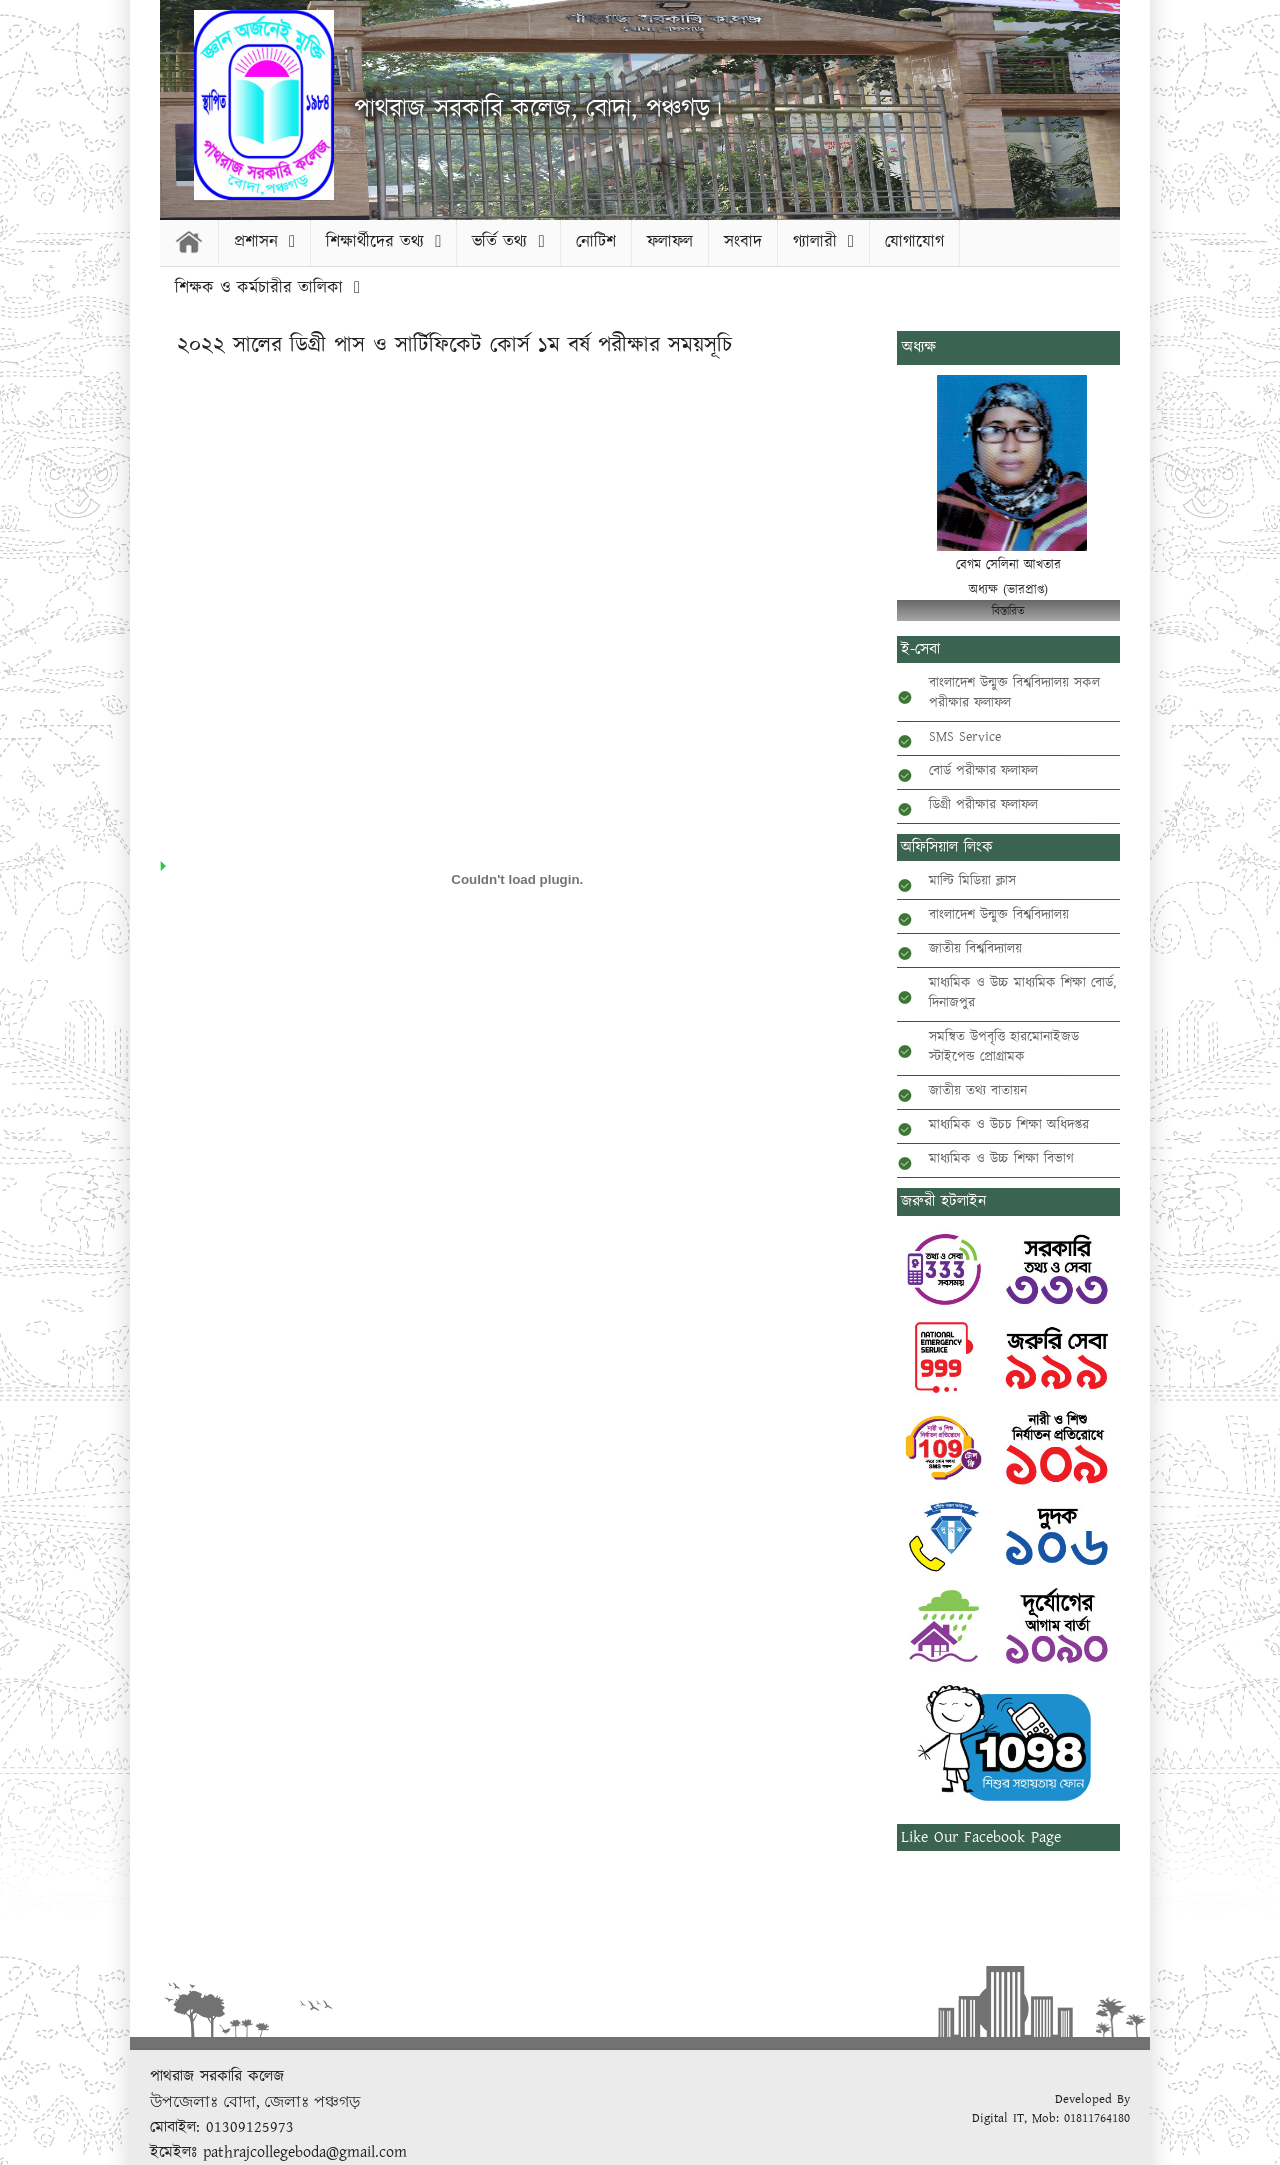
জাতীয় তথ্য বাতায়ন (978, 1091)
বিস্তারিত (1008, 611)
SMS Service (965, 737)
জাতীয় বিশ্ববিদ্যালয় (975, 949)
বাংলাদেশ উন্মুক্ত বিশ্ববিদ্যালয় (999, 915)
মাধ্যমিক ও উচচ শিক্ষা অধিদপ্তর (1009, 1125)
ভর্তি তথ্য (508, 242)
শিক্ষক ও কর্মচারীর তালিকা (267, 288)
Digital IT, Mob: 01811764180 (1051, 2118)
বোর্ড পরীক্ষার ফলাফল (983, 771)
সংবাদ (743, 242)
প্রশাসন (264, 242)
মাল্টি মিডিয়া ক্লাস (972, 881)
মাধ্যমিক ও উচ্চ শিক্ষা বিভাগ (1001, 1159)
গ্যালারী (823, 242)
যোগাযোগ (914, 242)
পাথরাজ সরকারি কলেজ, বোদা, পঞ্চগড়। (538, 109)
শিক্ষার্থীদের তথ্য (383, 242)
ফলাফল (670, 242)
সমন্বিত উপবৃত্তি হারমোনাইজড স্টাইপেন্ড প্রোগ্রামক (1004, 1047)
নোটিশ (596, 242)
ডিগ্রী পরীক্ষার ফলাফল (983, 805)
